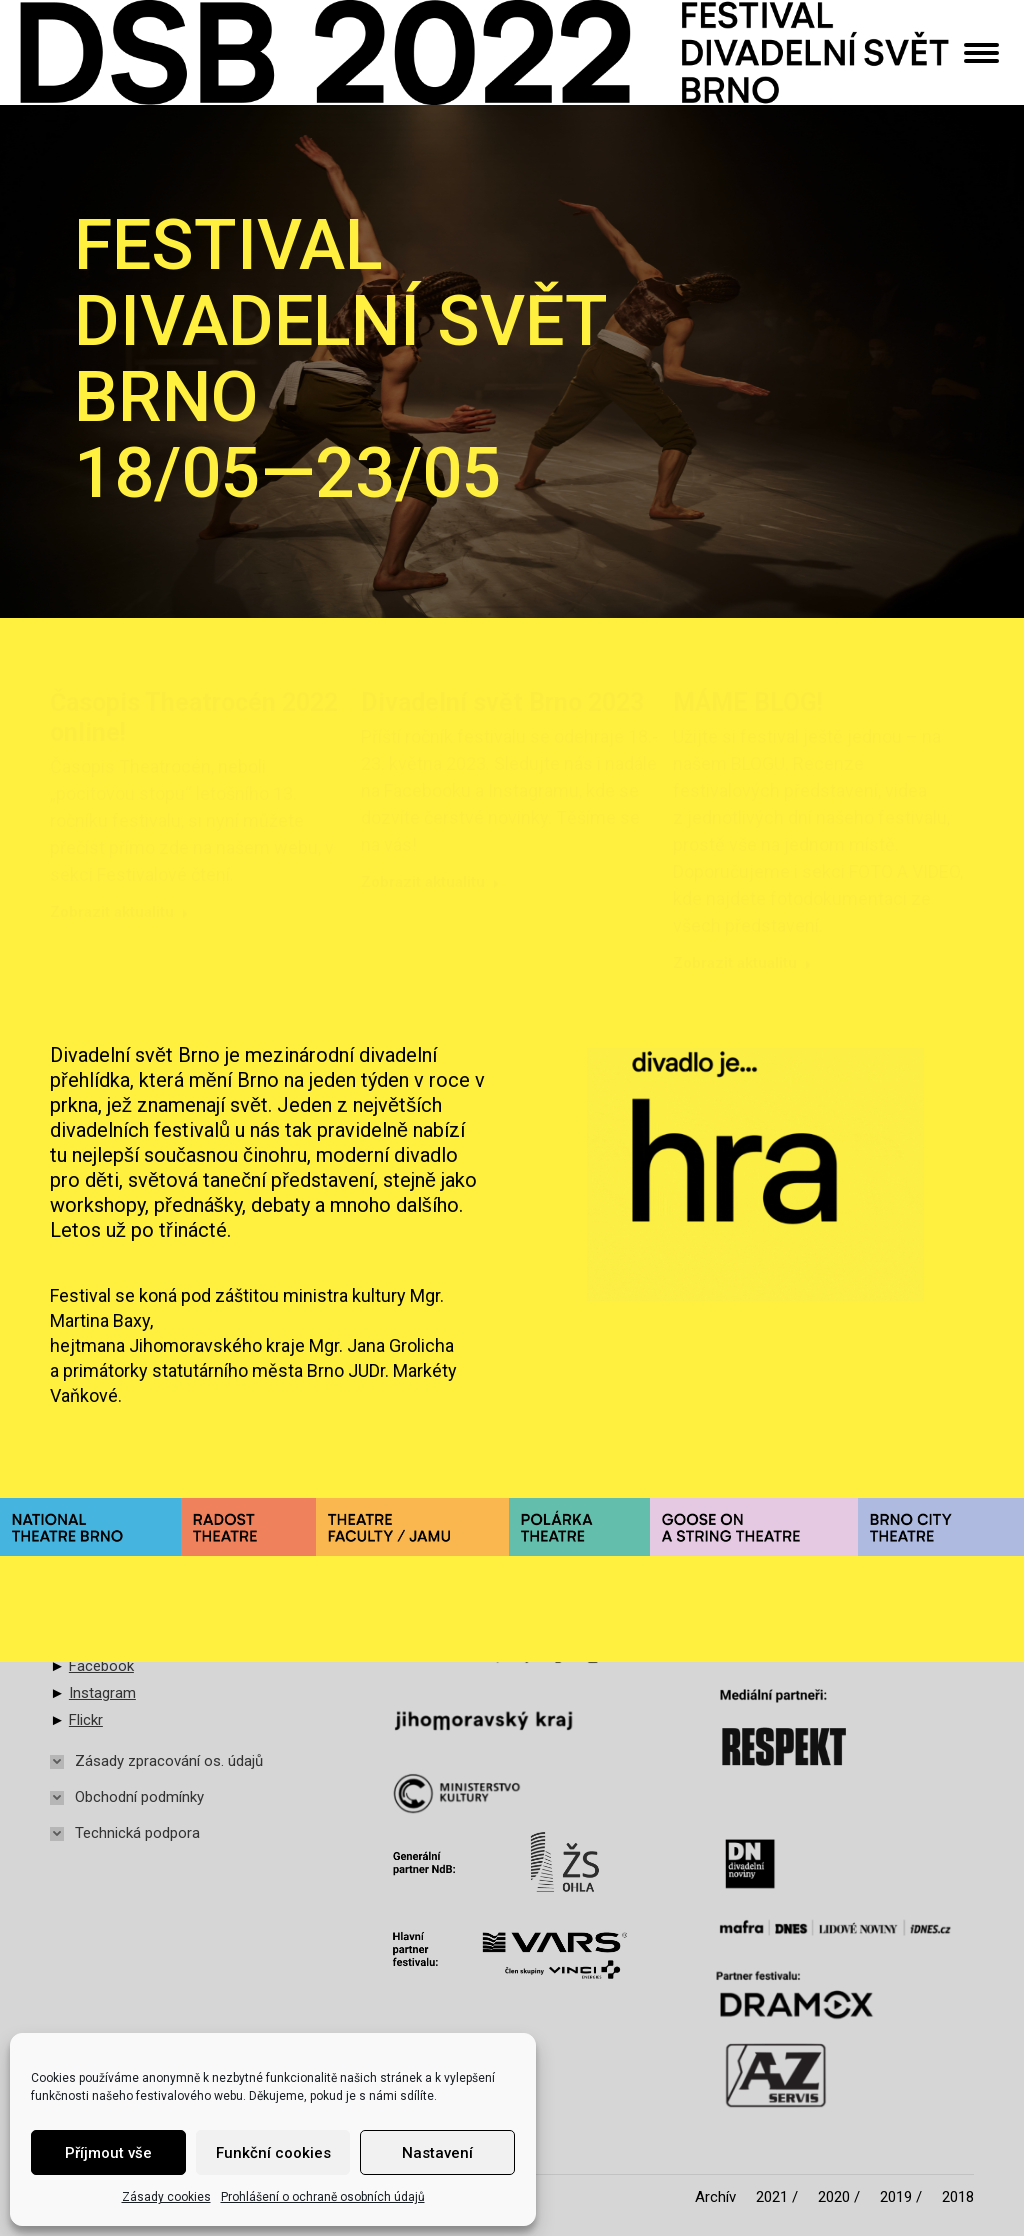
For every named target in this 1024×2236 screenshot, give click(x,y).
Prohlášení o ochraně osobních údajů (323, 2197)
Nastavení (437, 2153)
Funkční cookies (273, 2153)
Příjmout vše (108, 2153)
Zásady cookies (166, 2197)
